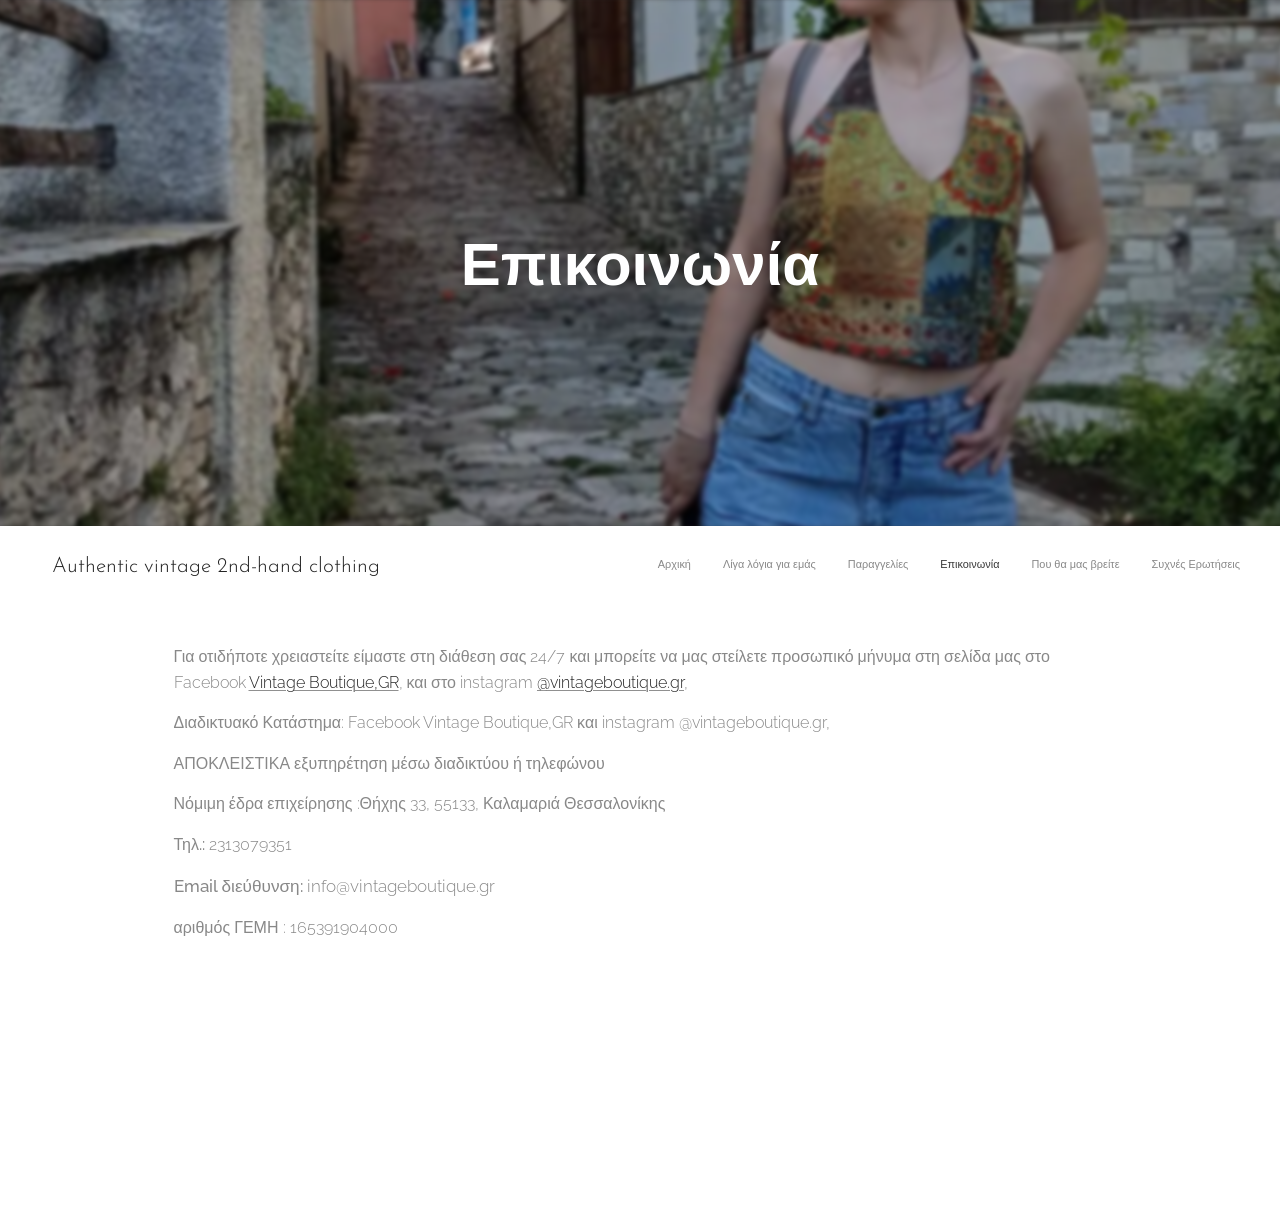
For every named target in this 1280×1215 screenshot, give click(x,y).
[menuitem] (1085, 567)
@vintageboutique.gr (610, 681)
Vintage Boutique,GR (324, 681)
